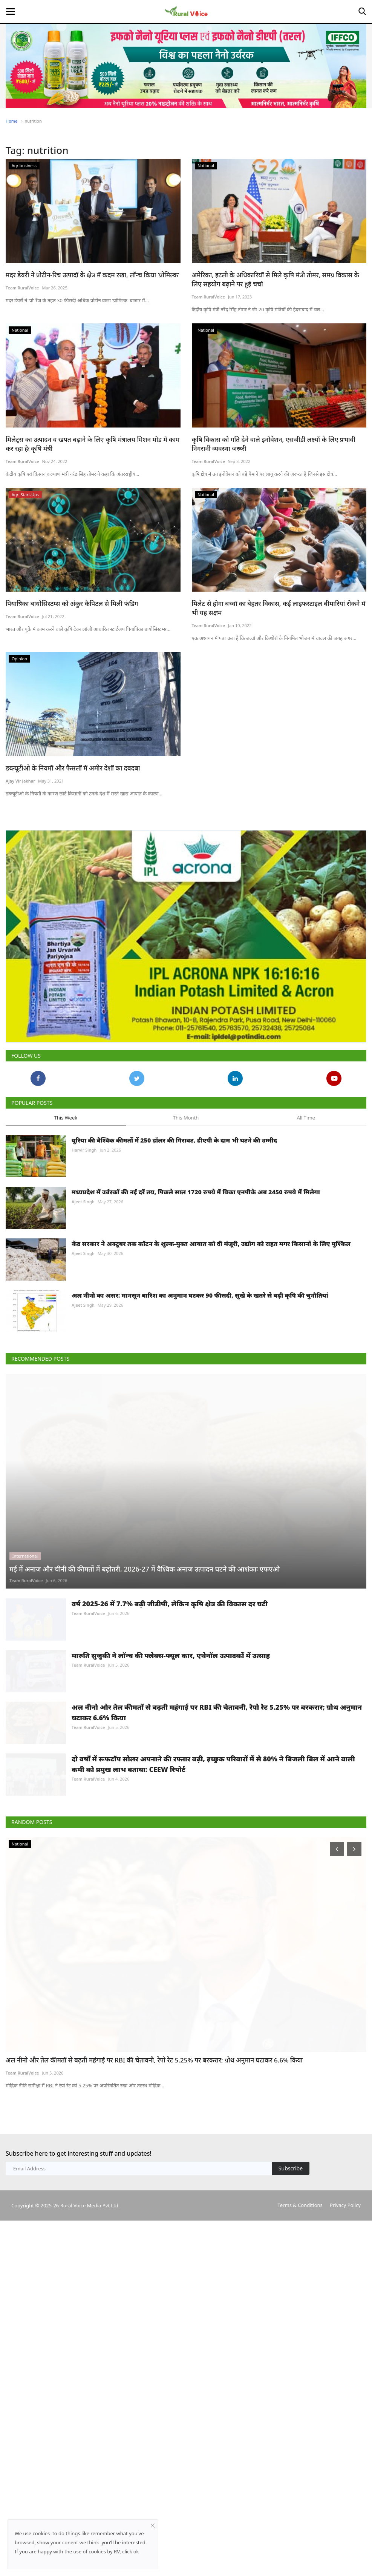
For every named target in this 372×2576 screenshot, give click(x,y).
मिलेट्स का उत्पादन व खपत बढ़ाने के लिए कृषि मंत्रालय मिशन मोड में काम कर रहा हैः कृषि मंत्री (92, 444)
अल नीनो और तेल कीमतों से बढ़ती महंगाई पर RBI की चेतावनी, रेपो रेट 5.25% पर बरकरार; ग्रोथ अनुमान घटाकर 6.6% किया (217, 1887)
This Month (186, 1182)
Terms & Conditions (299, 2416)
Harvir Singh (84, 1214)
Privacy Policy (345, 2416)
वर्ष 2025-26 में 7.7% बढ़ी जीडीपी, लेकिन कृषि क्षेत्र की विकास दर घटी (170, 1742)
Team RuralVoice (22, 288)
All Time (306, 1182)
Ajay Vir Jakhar (20, 781)
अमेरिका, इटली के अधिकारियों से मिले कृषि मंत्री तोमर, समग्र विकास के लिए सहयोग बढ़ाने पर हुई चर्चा (275, 279)
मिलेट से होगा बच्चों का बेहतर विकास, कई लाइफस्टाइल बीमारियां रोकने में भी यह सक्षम (279, 608)
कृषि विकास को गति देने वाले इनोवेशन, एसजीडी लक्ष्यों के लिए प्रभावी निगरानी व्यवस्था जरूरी (273, 444)
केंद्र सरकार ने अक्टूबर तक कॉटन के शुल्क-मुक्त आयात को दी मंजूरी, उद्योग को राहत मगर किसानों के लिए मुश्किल (211, 1308)
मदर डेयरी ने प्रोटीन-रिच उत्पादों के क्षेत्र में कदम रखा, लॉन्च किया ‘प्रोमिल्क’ (92, 275)
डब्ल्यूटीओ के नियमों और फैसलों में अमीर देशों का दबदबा (73, 768)
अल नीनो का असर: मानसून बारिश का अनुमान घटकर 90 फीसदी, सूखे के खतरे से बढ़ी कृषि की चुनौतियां (200, 1360)
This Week (66, 1182)
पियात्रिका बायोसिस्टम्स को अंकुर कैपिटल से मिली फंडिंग (72, 603)
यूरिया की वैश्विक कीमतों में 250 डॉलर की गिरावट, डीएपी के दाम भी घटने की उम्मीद (174, 1205)
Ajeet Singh (83, 1266)
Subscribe (291, 2379)
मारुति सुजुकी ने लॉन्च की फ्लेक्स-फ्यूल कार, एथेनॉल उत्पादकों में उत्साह (171, 1811)
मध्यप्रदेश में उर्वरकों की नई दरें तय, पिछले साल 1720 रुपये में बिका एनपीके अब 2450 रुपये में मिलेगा (196, 1256)
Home (11, 121)
